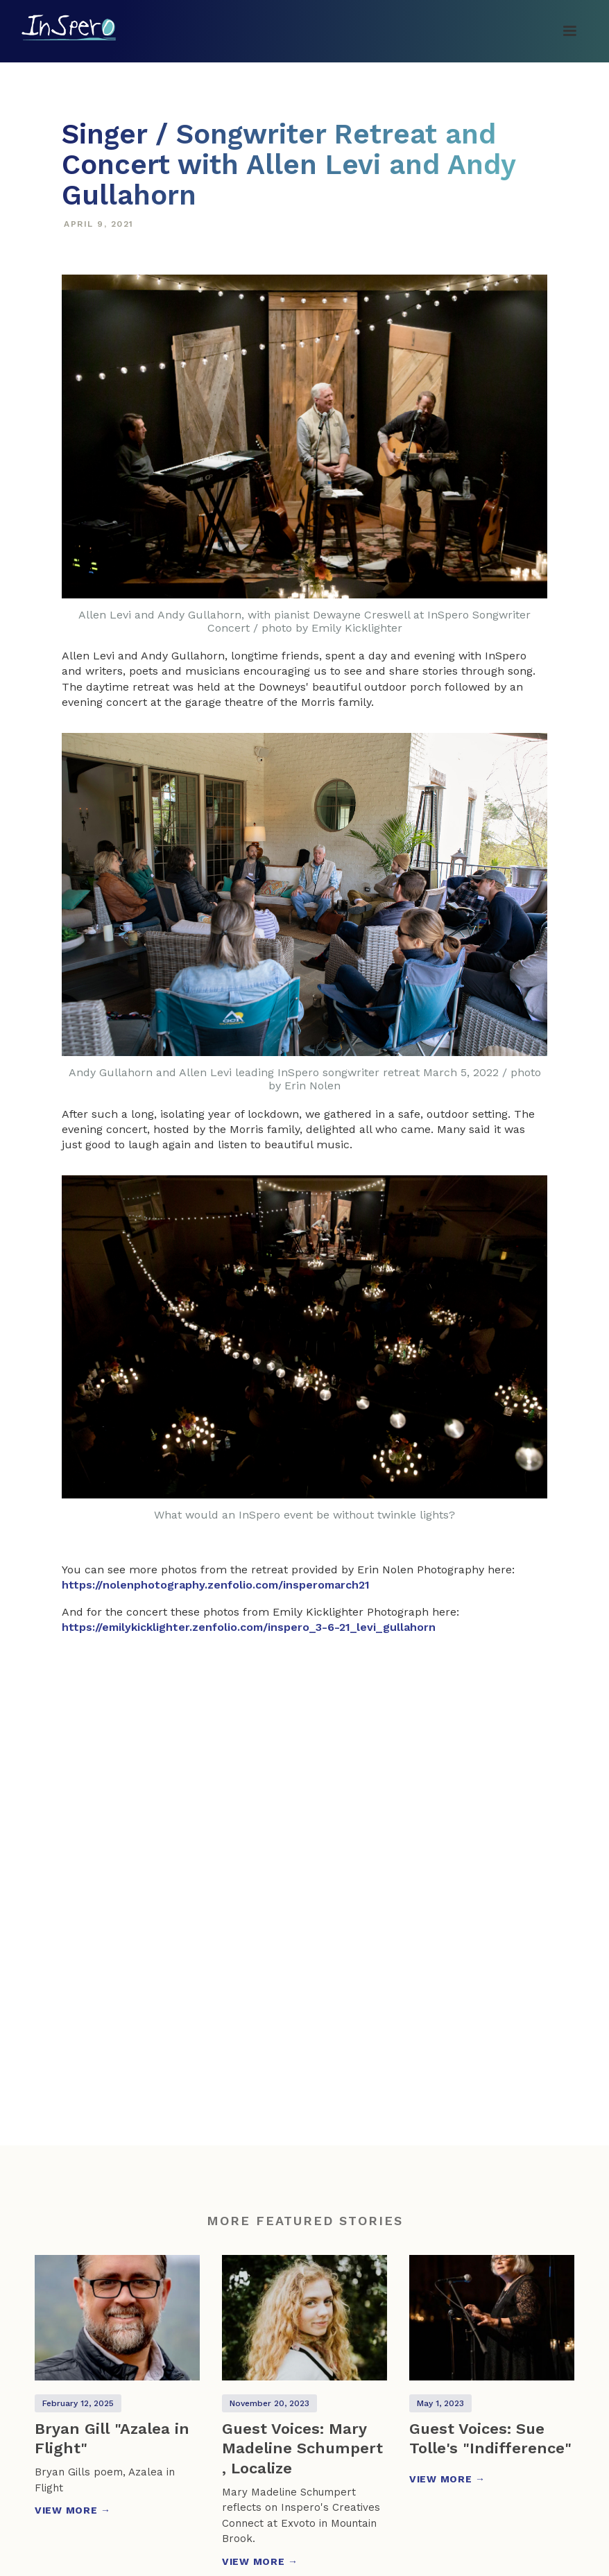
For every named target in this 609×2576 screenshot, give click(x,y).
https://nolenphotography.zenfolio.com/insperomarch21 (216, 1584)
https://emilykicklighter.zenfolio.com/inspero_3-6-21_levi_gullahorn (249, 1627)
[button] (569, 31)
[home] (69, 27)
